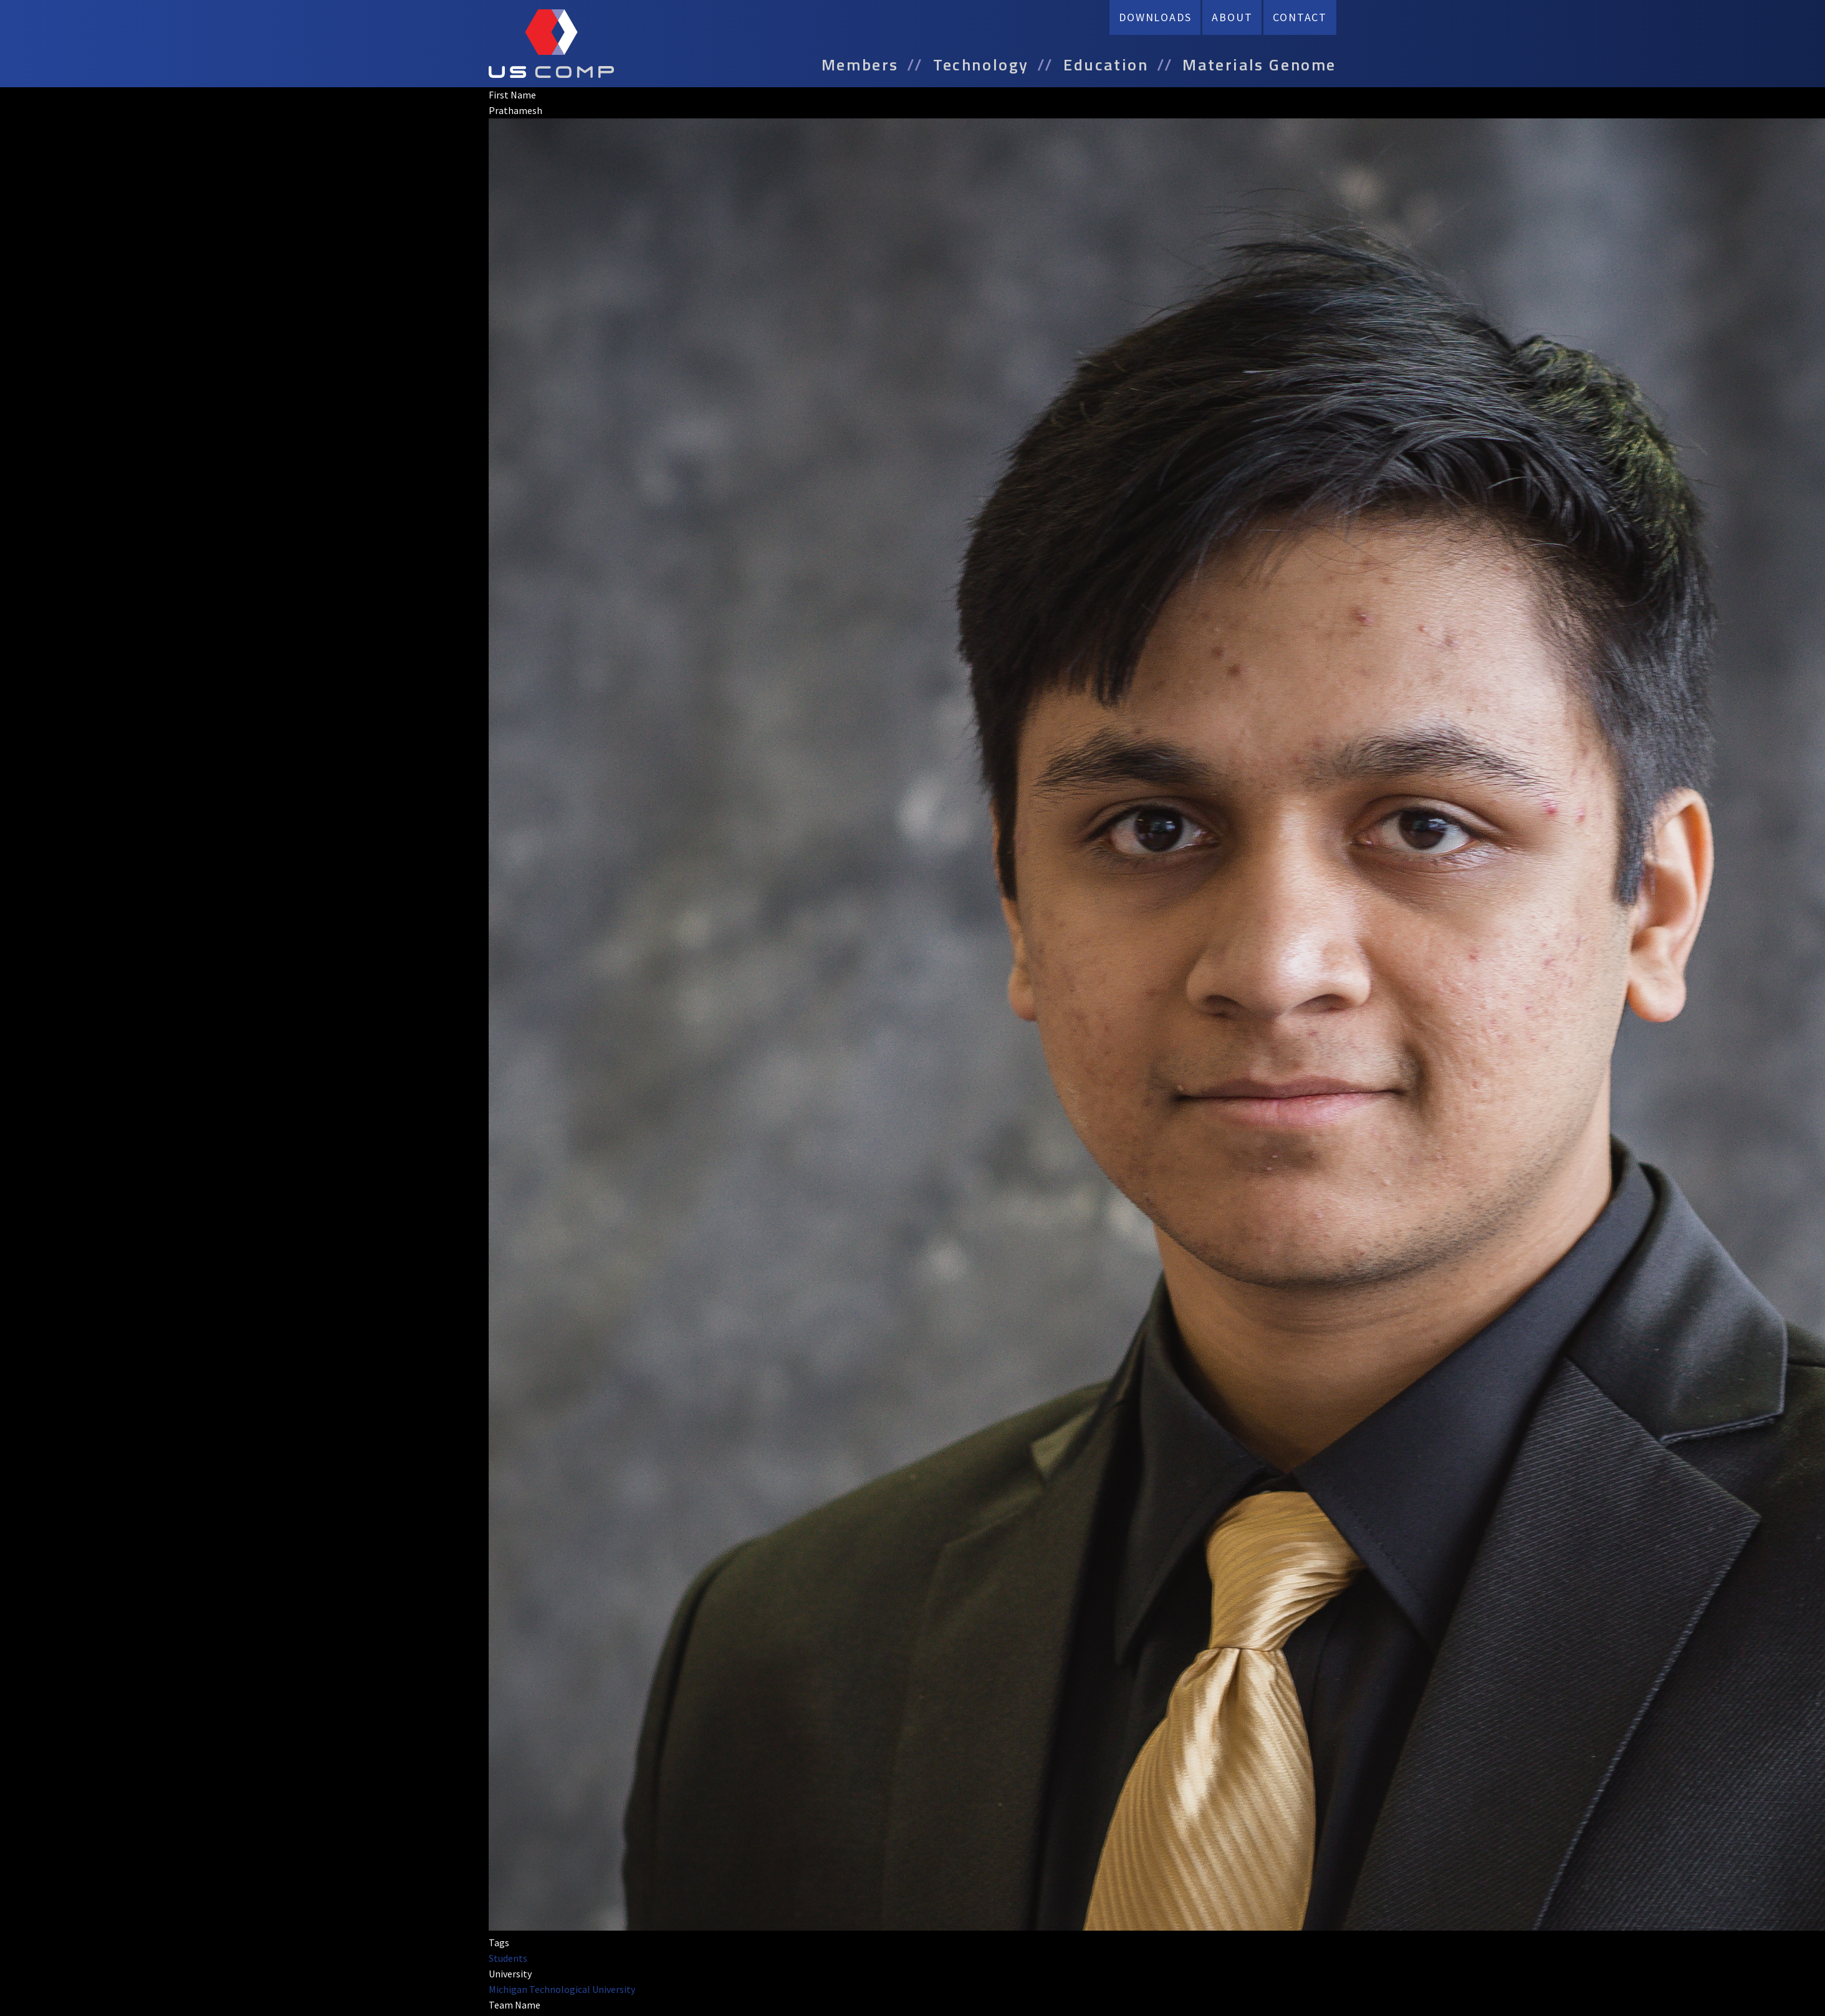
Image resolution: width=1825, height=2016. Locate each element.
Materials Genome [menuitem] (1259, 65)
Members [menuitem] (860, 65)
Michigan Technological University (562, 1989)
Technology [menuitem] (981, 65)
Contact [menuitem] (1300, 17)
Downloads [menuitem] (1155, 17)
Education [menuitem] (1105, 65)
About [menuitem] (1232, 17)
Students (508, 1958)
